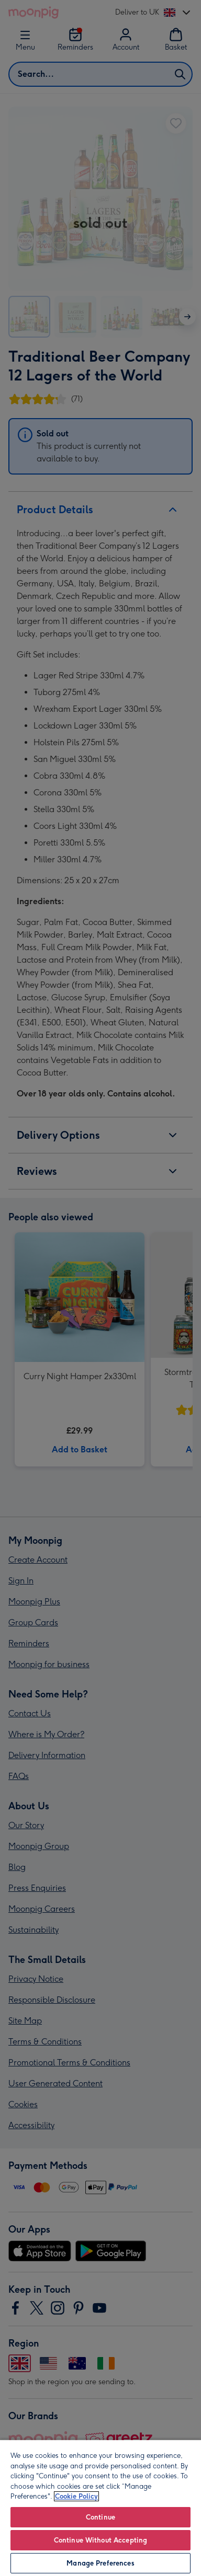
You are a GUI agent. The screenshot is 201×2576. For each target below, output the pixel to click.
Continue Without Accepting (100, 2540)
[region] (100, 2507)
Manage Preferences (100, 2563)
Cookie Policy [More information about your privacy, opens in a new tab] (76, 2496)
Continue (100, 2517)
